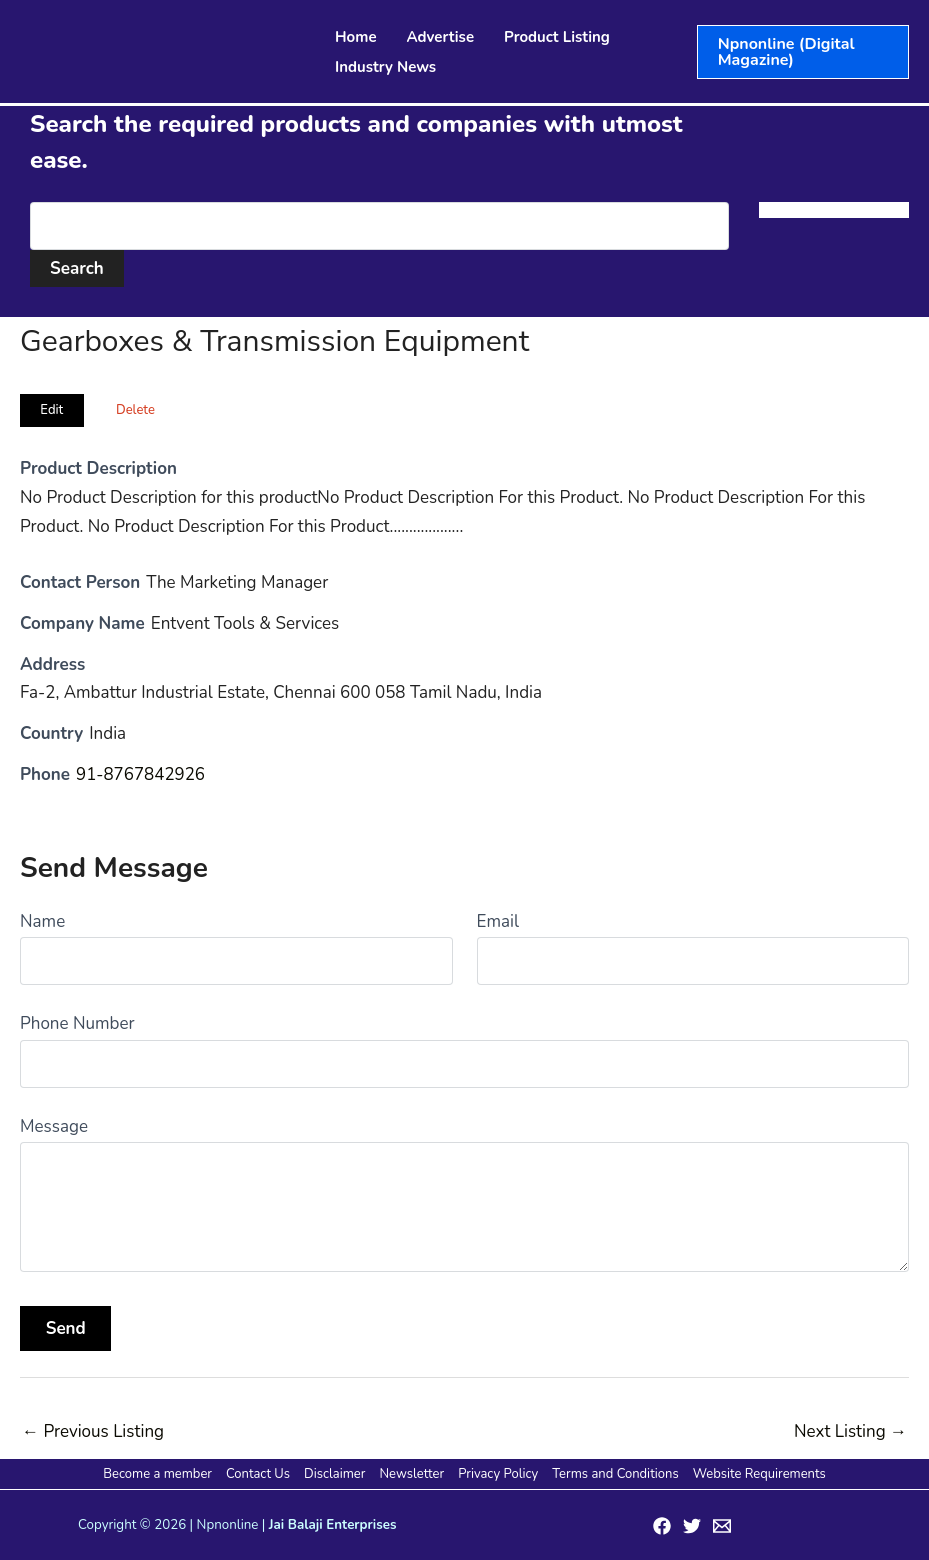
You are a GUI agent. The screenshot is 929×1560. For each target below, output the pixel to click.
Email (498, 921)
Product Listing (557, 37)
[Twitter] (692, 1526)
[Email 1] (722, 1526)
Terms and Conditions (613, 1474)
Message (54, 1126)
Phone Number (77, 1023)
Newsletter (411, 1474)
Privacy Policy (497, 1474)
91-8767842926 (141, 774)
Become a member (160, 1474)
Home (356, 37)
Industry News (385, 67)
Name (42, 921)
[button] (803, 52)
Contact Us (260, 1474)
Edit (51, 410)
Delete (135, 410)
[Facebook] (662, 1526)
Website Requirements (756, 1474)
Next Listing (850, 1431)
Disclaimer (335, 1474)
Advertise (441, 37)
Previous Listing (93, 1431)
